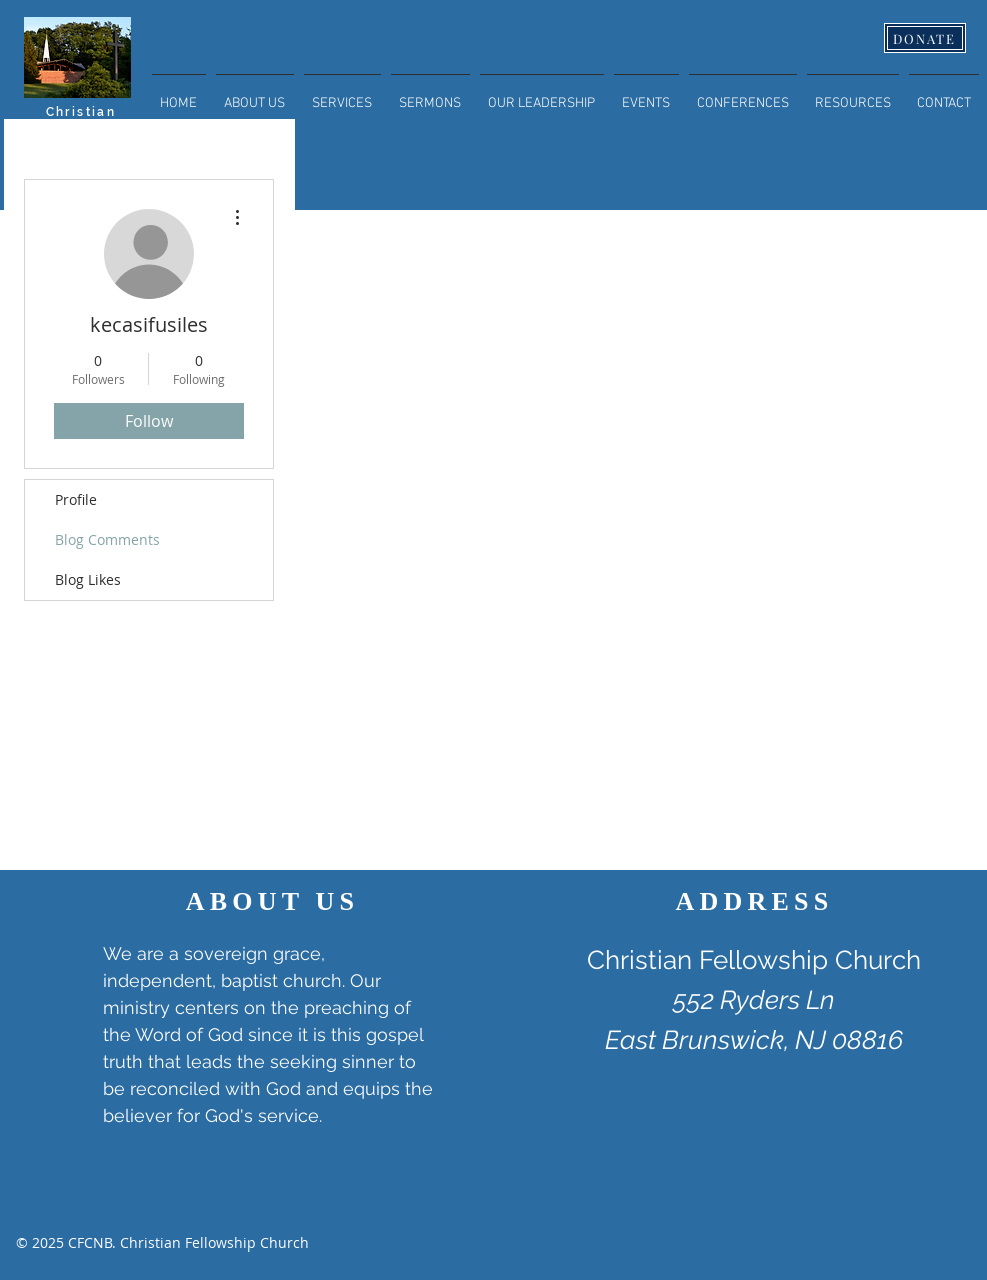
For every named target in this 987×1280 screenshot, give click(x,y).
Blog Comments (107, 539)
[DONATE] (925, 38)
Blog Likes (88, 579)
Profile (76, 499)
